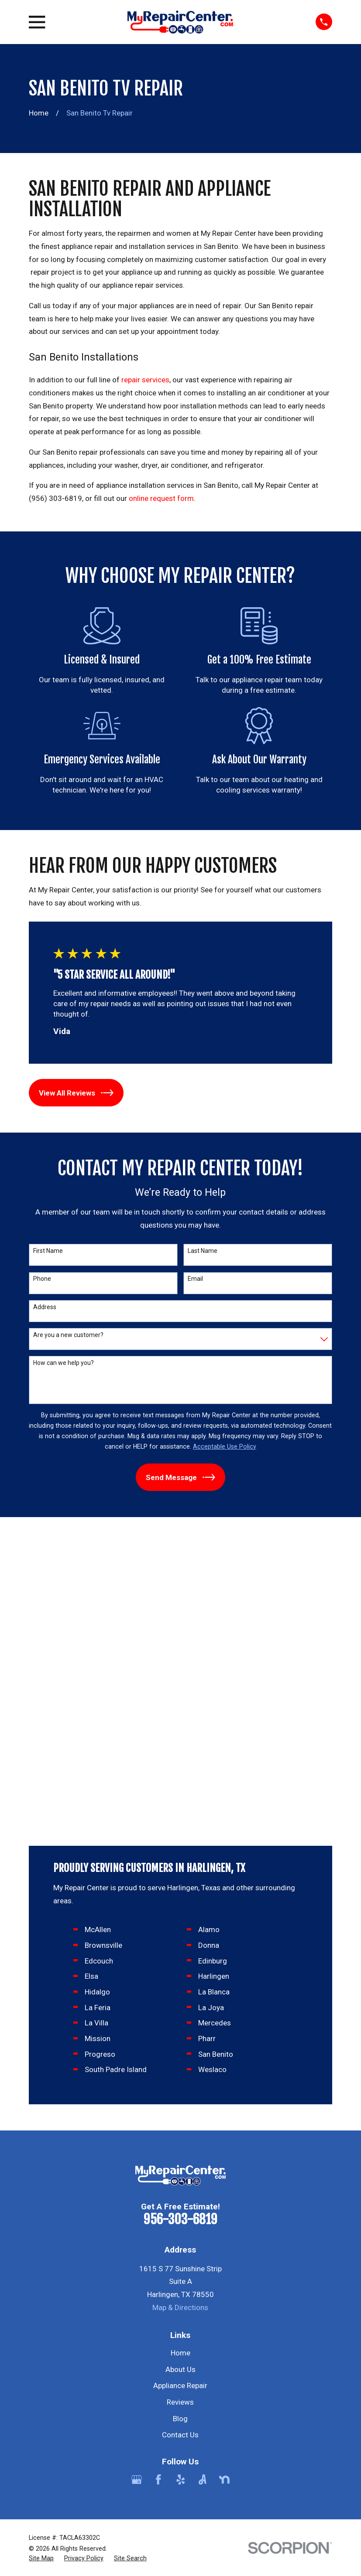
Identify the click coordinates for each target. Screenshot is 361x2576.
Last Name (202, 1250)
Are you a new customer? (68, 1334)
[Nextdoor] (224, 2176)
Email (195, 1278)
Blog (180, 2115)
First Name (48, 1250)
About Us (180, 2066)
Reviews (180, 2099)
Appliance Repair (180, 2083)
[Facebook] (158, 2176)
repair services (144, 379)
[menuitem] (41, 2255)
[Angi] (202, 2176)
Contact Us (180, 2132)
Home (180, 2049)
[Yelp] (180, 2176)
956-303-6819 (180, 1917)
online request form (161, 498)
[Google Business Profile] (136, 2176)
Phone (42, 1278)
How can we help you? (63, 1362)
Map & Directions (180, 2004)
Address (44, 1306)
